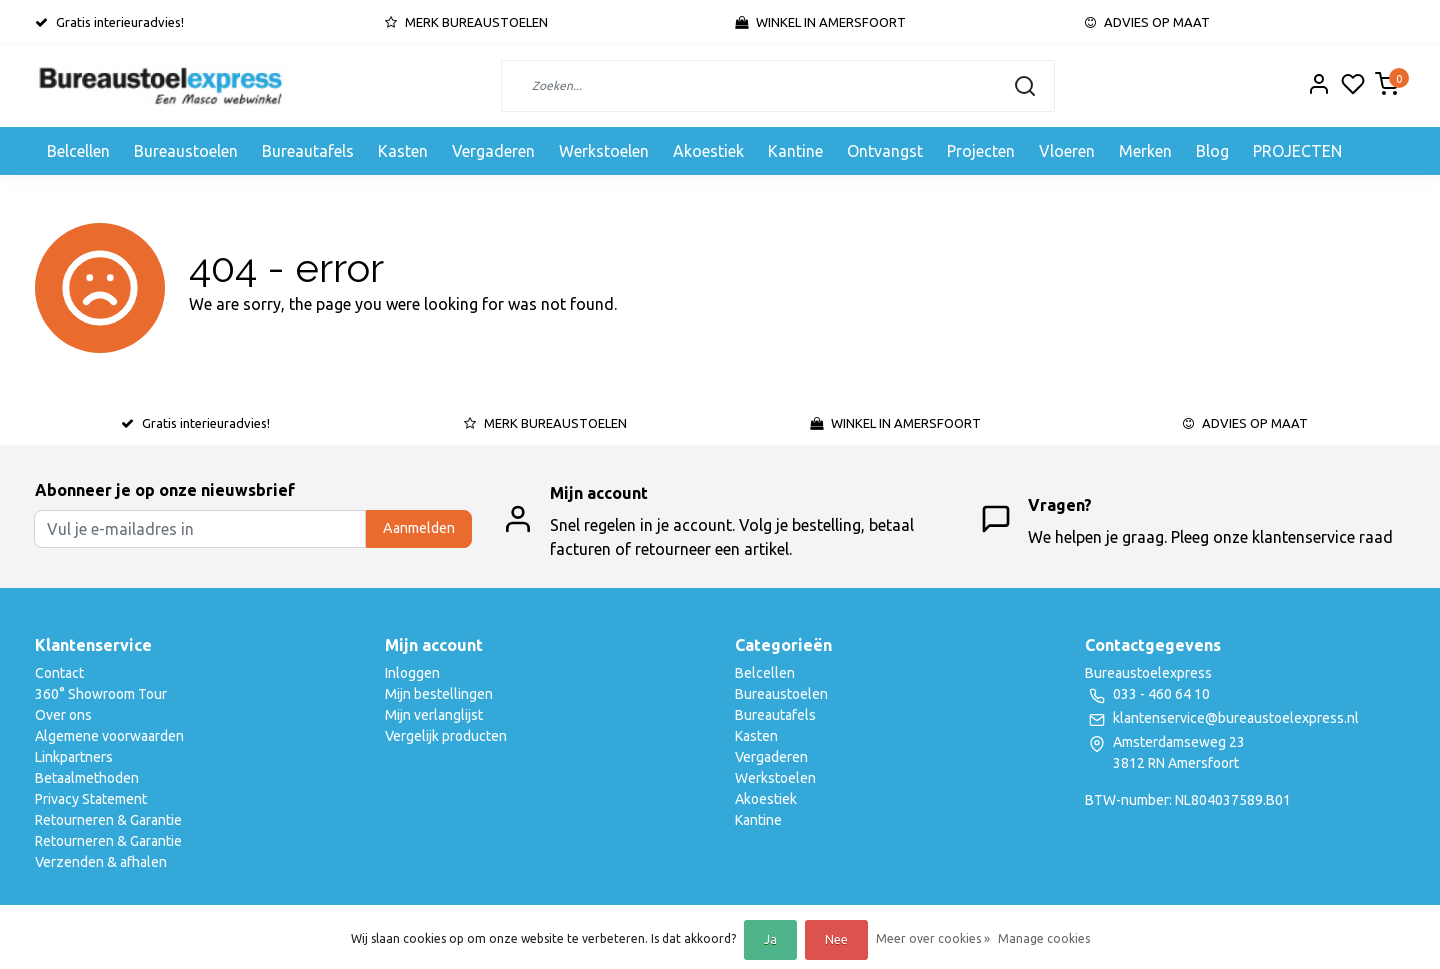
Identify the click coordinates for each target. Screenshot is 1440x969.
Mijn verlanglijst (434, 715)
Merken (1145, 151)
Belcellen (78, 151)
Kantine (795, 151)
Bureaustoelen (186, 151)
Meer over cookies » (933, 938)
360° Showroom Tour (101, 694)
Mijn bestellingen (439, 694)
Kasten (403, 151)
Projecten (981, 151)
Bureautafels (308, 151)
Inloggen (412, 673)
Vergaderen (493, 151)
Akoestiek (708, 151)
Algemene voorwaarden (109, 736)
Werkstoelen (604, 151)
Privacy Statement (91, 799)
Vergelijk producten (446, 736)
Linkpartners (74, 757)
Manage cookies (1044, 938)
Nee (836, 939)
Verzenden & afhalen (101, 862)
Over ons (63, 715)
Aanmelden (419, 528)
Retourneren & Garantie (108, 820)
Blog (1212, 151)
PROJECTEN (1297, 151)
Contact (59, 673)
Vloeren (1067, 151)
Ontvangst (885, 151)
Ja (770, 939)
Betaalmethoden (87, 778)
